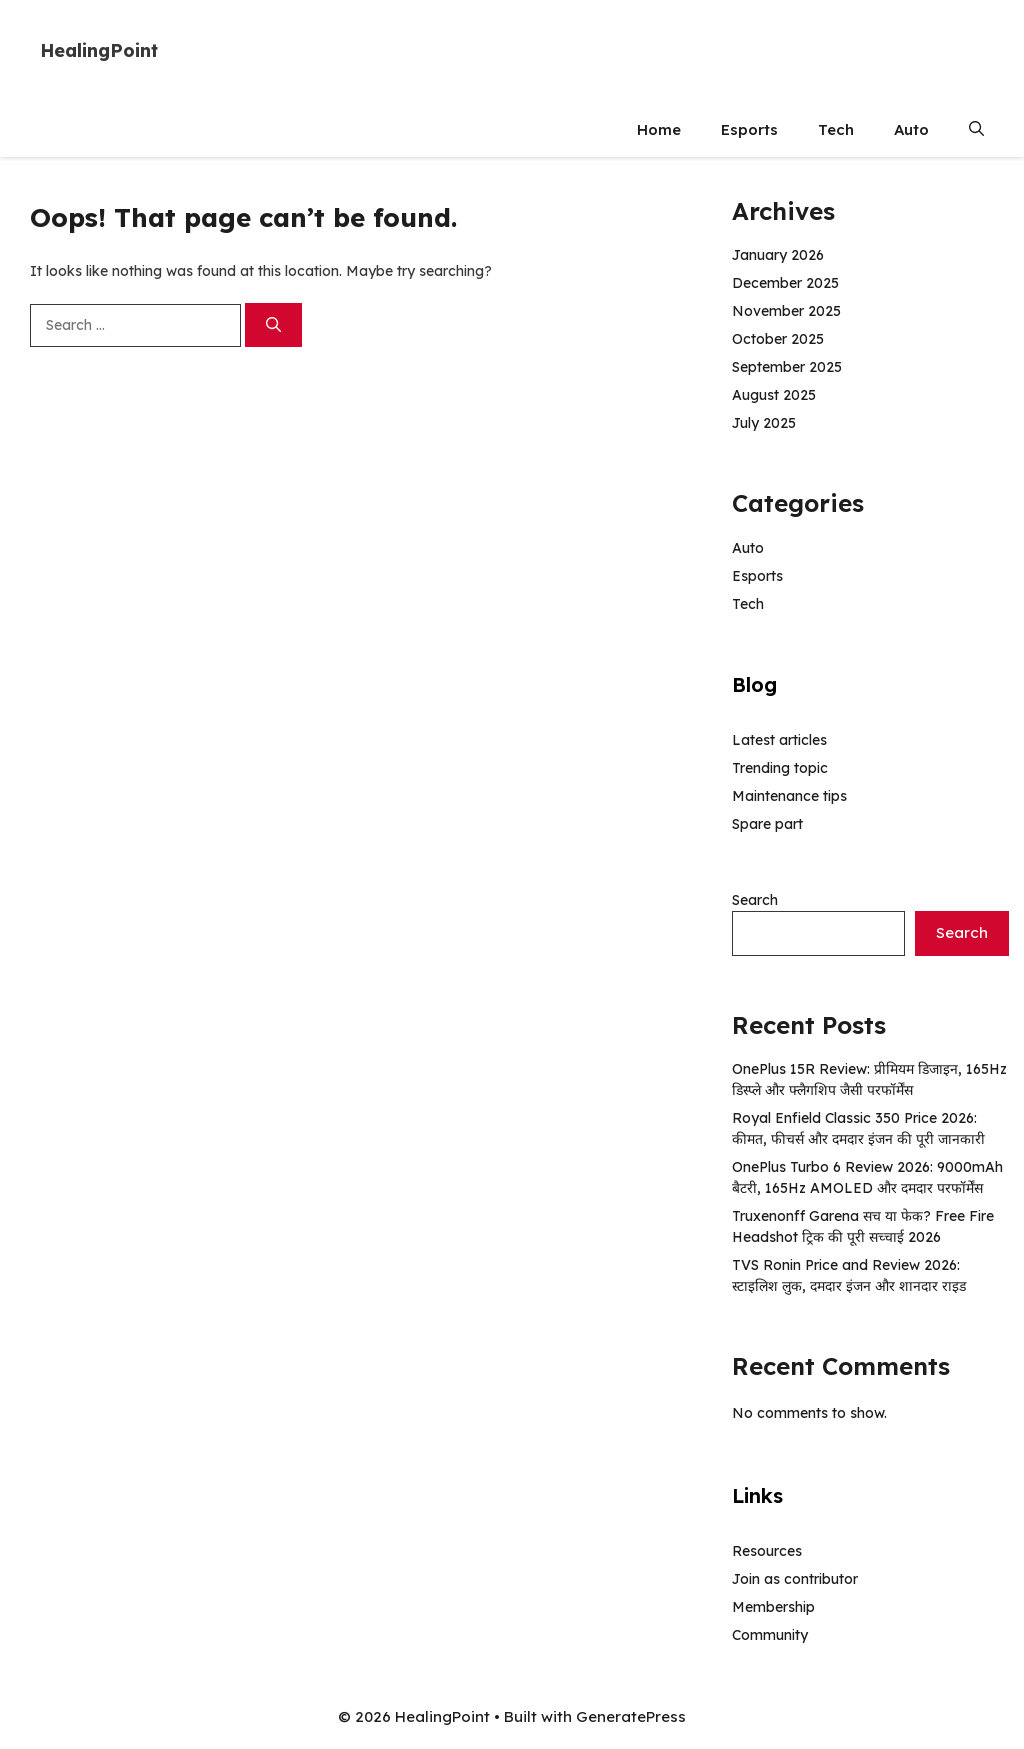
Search (755, 900)
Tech (836, 129)
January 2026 (778, 255)
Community (770, 1635)
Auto (911, 129)
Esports (749, 129)
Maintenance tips (789, 796)
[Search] (273, 325)
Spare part (767, 824)
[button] (976, 129)
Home (659, 129)
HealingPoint (99, 50)
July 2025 (764, 423)
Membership (773, 1607)
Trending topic (780, 768)
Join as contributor (795, 1579)
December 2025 (785, 283)
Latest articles (779, 740)
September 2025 (787, 367)
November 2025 (786, 311)
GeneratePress (631, 1716)
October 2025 (778, 339)
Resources (767, 1551)
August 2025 (774, 395)
